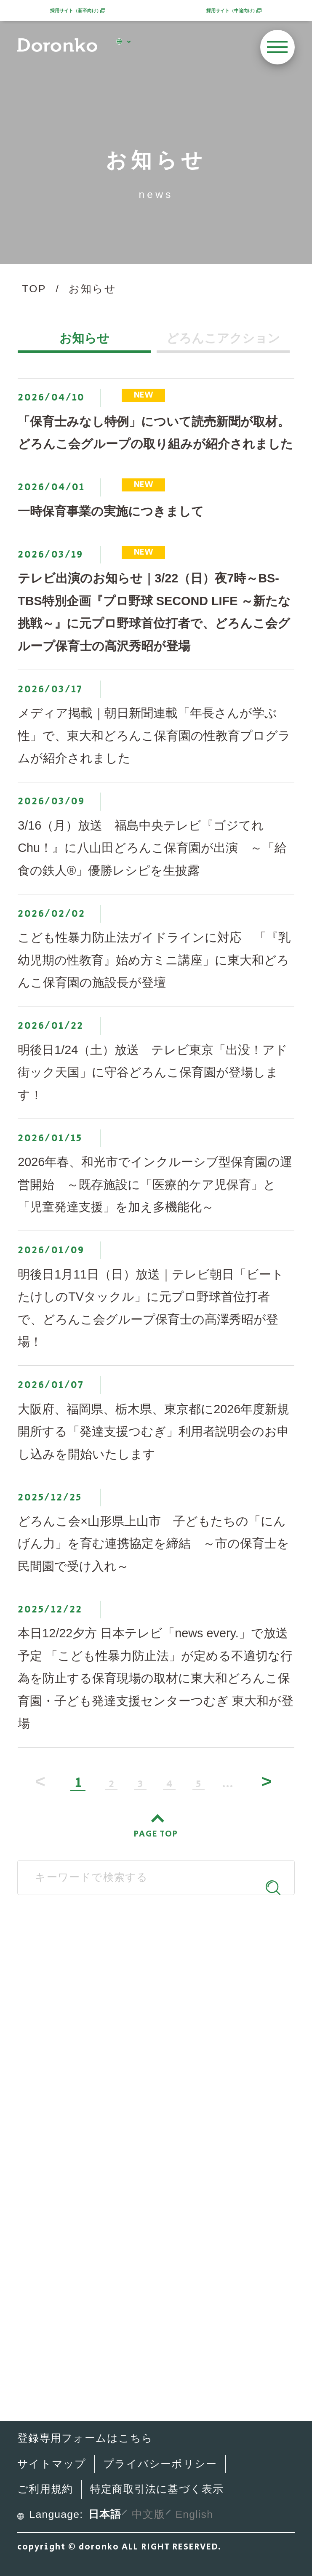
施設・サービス (106, 2131)
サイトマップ (51, 2463)
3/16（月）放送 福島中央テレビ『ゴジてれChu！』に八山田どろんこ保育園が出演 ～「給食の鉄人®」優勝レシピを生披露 (152, 848)
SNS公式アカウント (149, 2026)
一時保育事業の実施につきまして (111, 511)
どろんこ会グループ (149, 1960)
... (227, 1784)
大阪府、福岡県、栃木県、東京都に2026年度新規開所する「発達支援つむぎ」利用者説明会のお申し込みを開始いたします (153, 1431)
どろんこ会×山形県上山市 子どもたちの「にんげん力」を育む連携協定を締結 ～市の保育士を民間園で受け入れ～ (153, 1543)
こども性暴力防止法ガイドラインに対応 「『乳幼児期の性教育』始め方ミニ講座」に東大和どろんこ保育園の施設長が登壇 (154, 960)
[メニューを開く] (277, 47)
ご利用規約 (45, 2489)
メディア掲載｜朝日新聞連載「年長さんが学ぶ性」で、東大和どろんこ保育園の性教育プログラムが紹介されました (154, 735)
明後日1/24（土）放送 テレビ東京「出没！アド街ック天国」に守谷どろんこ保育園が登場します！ (153, 1072)
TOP (34, 288)
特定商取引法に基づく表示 (157, 2489)
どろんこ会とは (107, 2070)
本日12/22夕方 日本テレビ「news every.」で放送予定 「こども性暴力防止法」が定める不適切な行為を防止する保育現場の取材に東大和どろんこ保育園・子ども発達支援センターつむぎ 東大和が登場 (155, 1678)
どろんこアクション (223, 338)
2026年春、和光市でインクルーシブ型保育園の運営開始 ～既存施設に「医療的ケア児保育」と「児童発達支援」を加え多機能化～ (155, 1184)
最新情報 (87, 2163)
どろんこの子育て (113, 2100)
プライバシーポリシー (160, 2463)
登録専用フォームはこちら (85, 2438)
